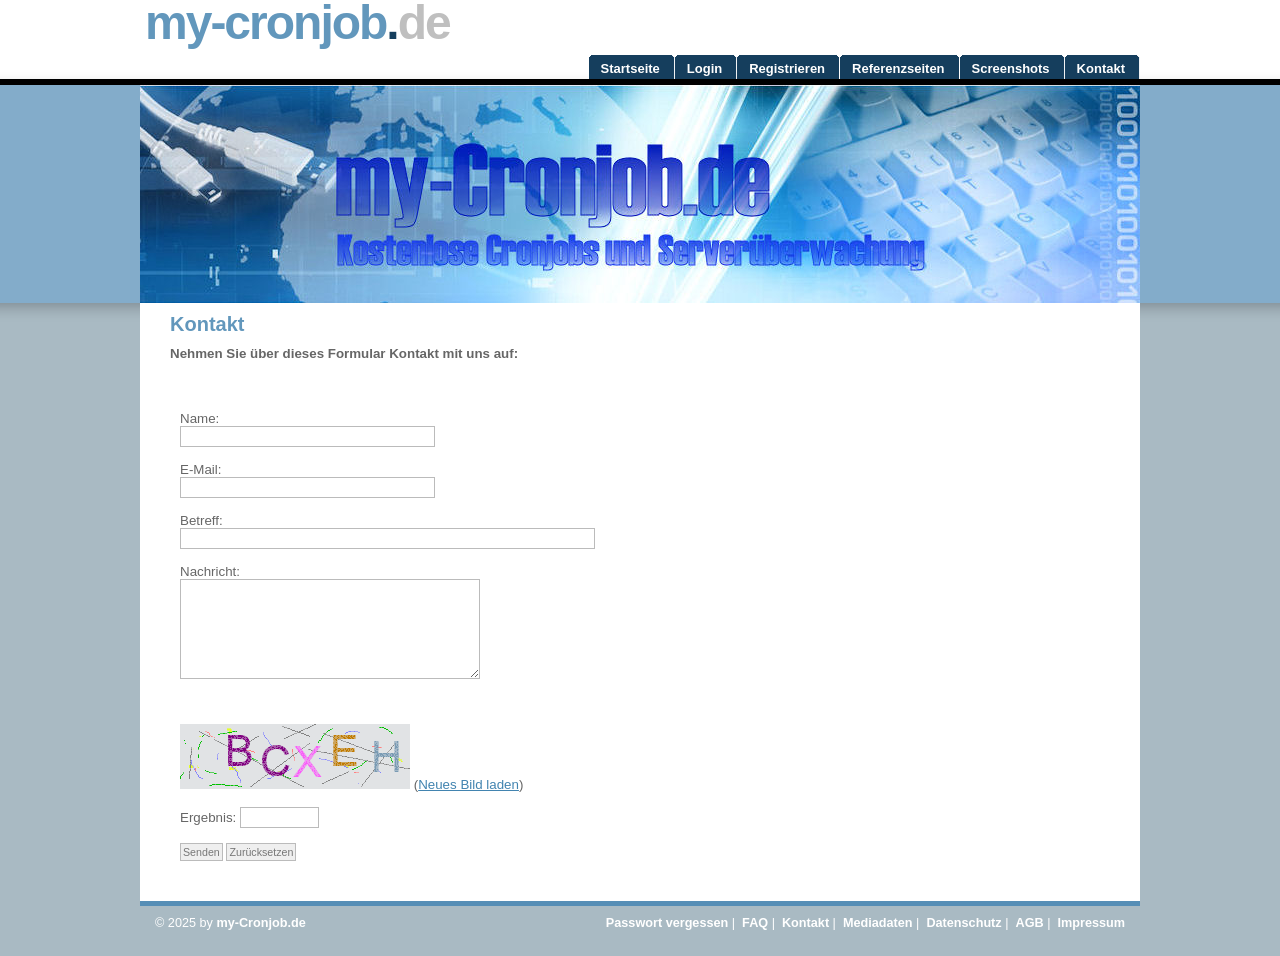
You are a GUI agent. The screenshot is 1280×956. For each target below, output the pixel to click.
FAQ (755, 923)
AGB (1030, 923)
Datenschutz (963, 923)
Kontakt (805, 923)
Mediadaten (878, 923)
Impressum (1091, 923)
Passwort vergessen (667, 923)
